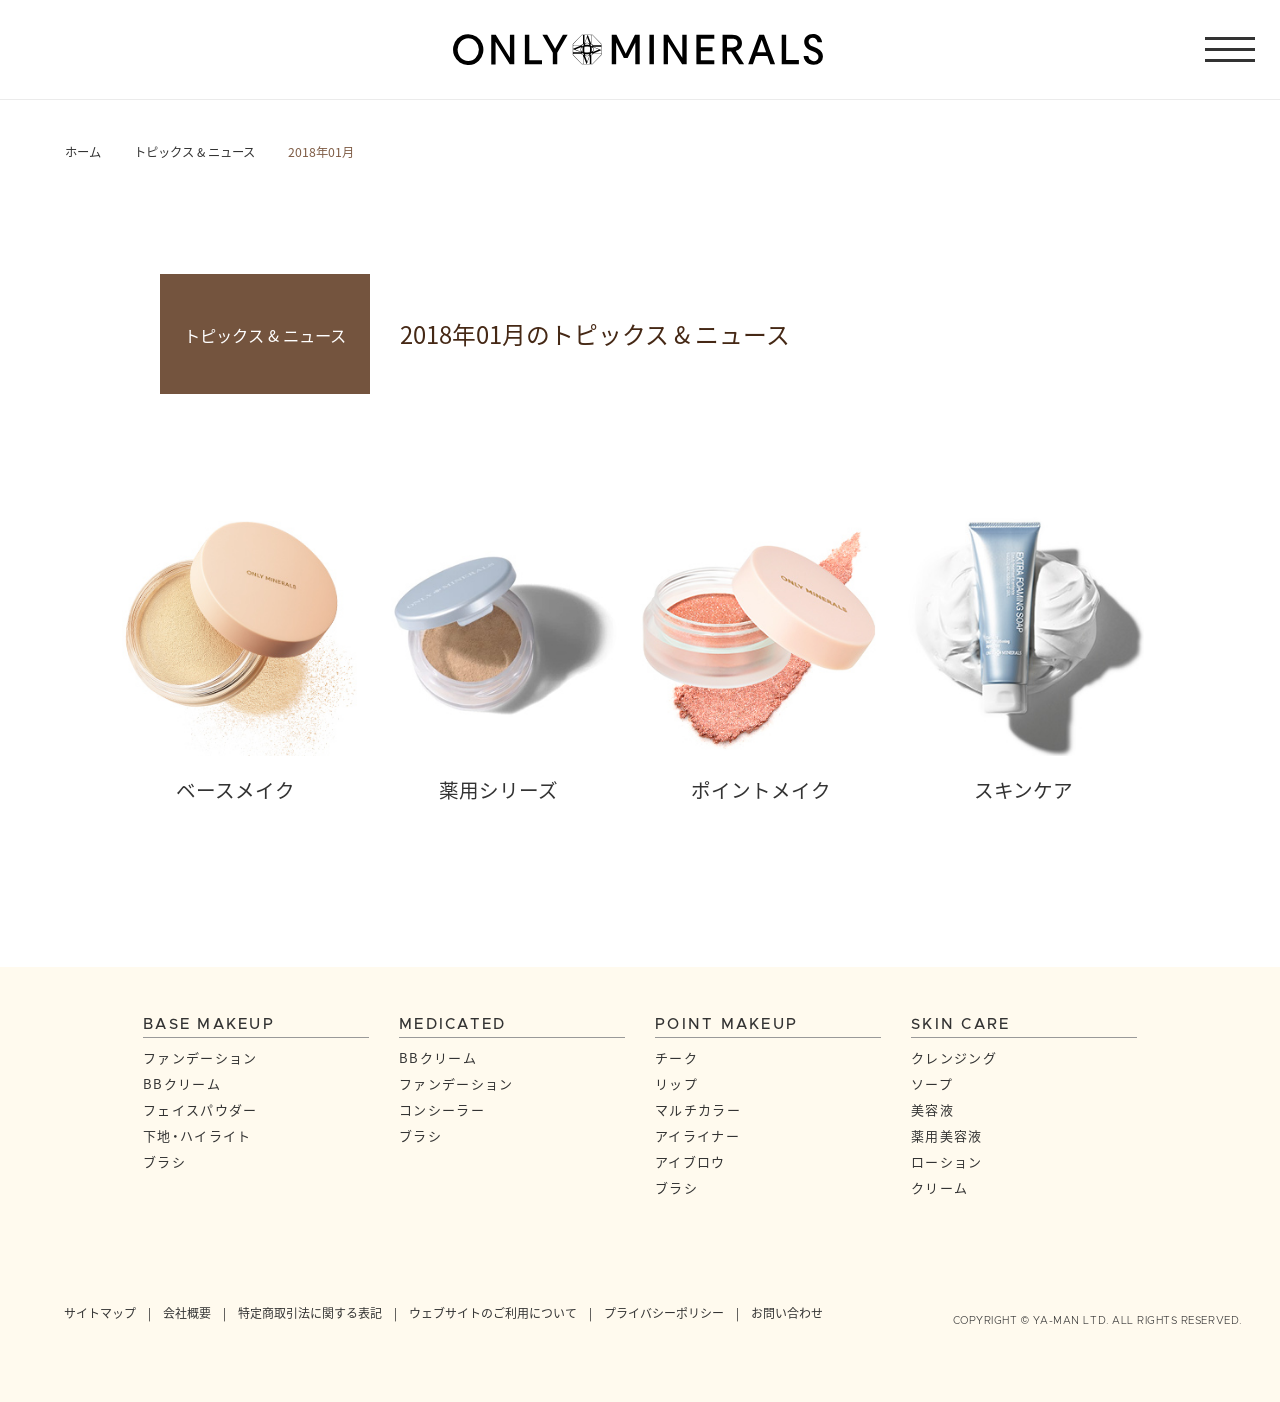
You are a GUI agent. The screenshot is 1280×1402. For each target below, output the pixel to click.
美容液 (932, 1109)
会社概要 (187, 1313)
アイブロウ (690, 1161)
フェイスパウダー (200, 1109)
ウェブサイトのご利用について (493, 1313)
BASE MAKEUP (209, 1024)
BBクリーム (182, 1083)
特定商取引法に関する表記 (310, 1313)
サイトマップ (100, 1313)
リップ (676, 1083)
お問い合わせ (787, 1313)
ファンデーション (200, 1057)
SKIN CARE (960, 1024)
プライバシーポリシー (664, 1313)
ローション (947, 1161)
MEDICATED (452, 1024)
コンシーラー (442, 1109)
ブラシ (164, 1161)
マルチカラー (698, 1109)
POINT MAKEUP (726, 1024)
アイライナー (697, 1135)
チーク (676, 1057)
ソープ (932, 1083)
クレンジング (954, 1057)
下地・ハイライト (197, 1135)
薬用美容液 (947, 1135)
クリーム (939, 1187)
